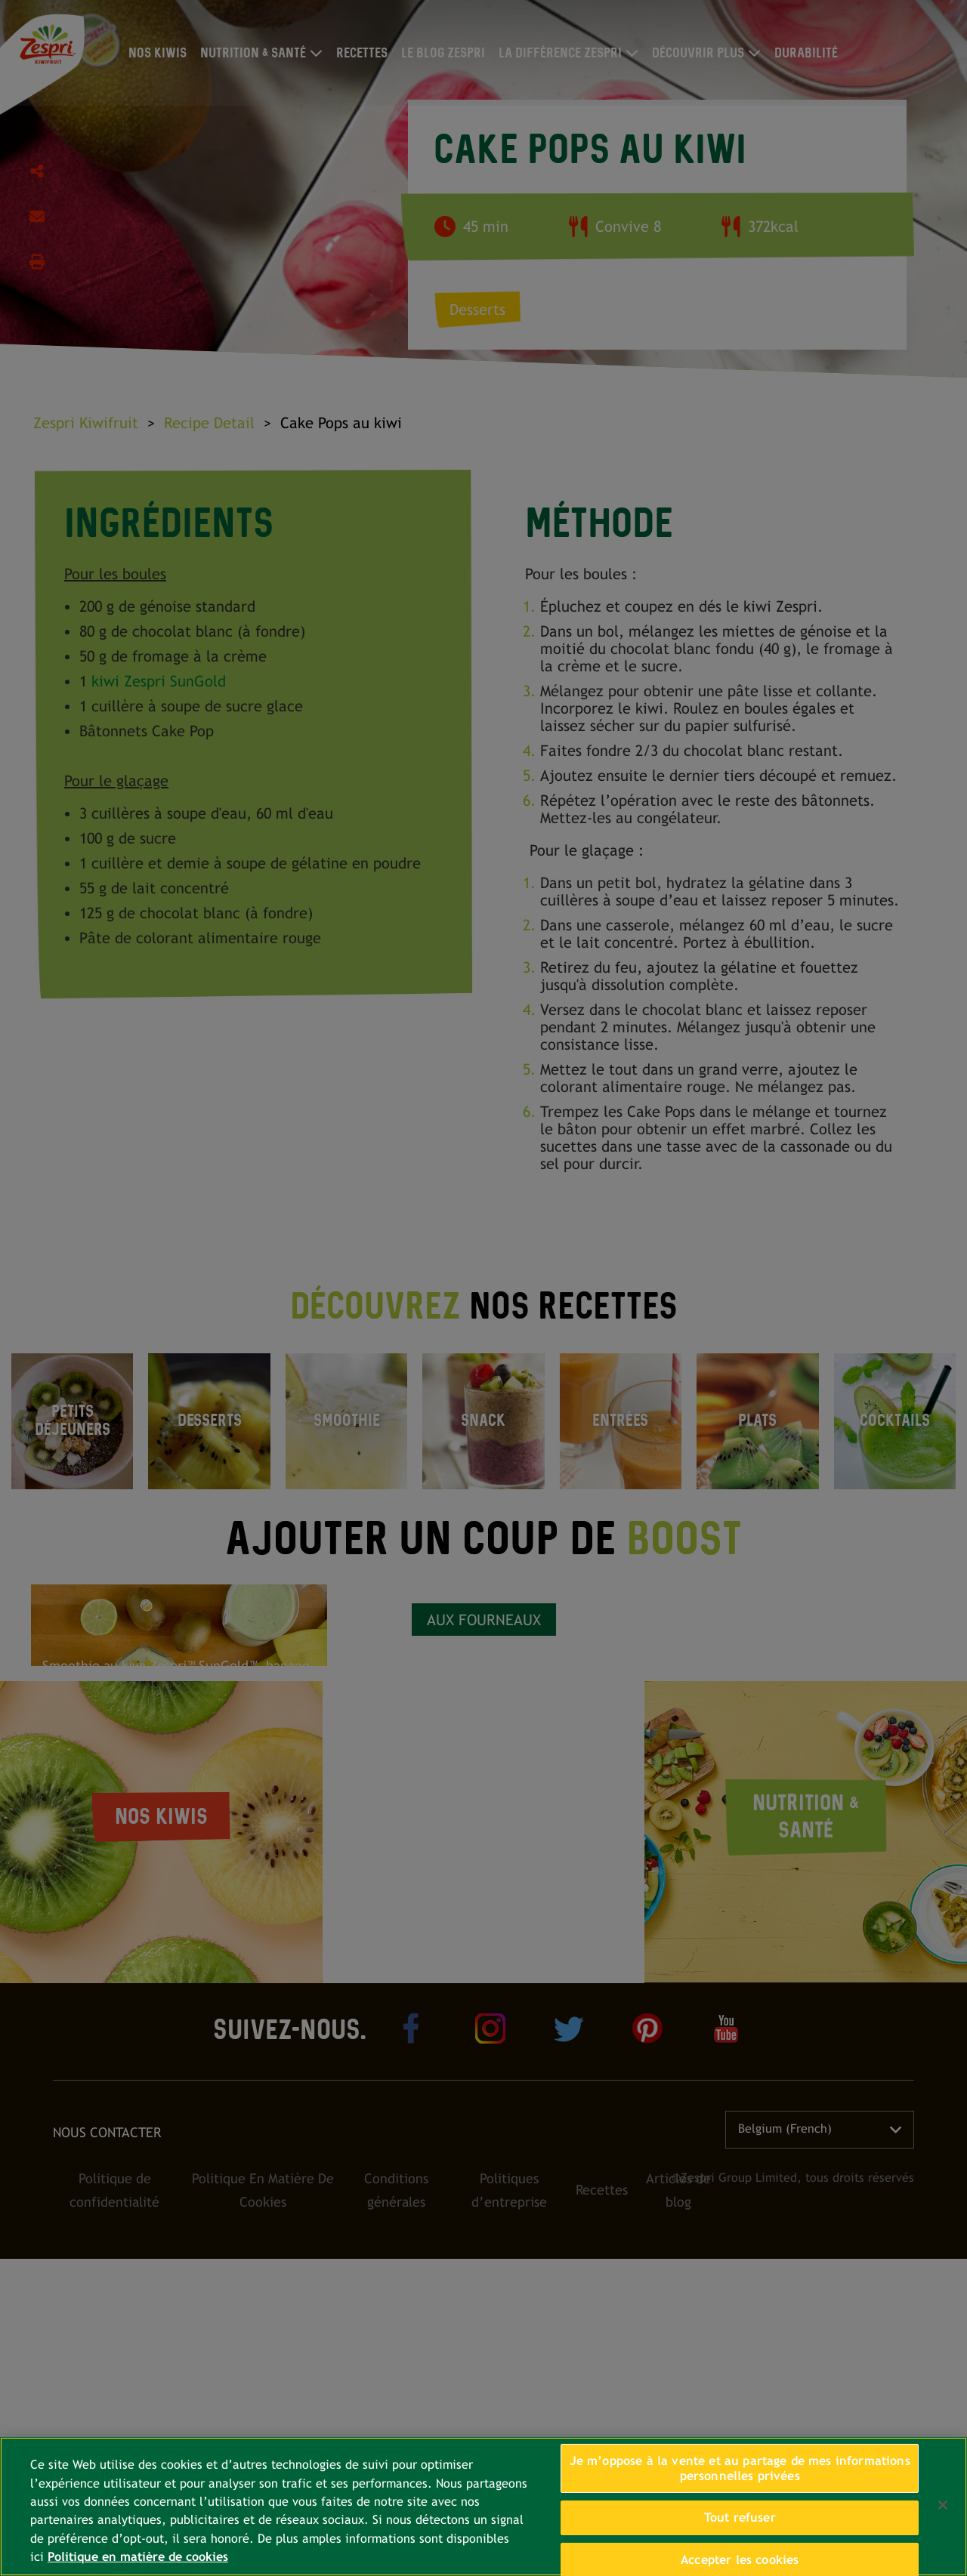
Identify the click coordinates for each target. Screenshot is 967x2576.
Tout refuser (740, 2517)
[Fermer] (942, 2505)
